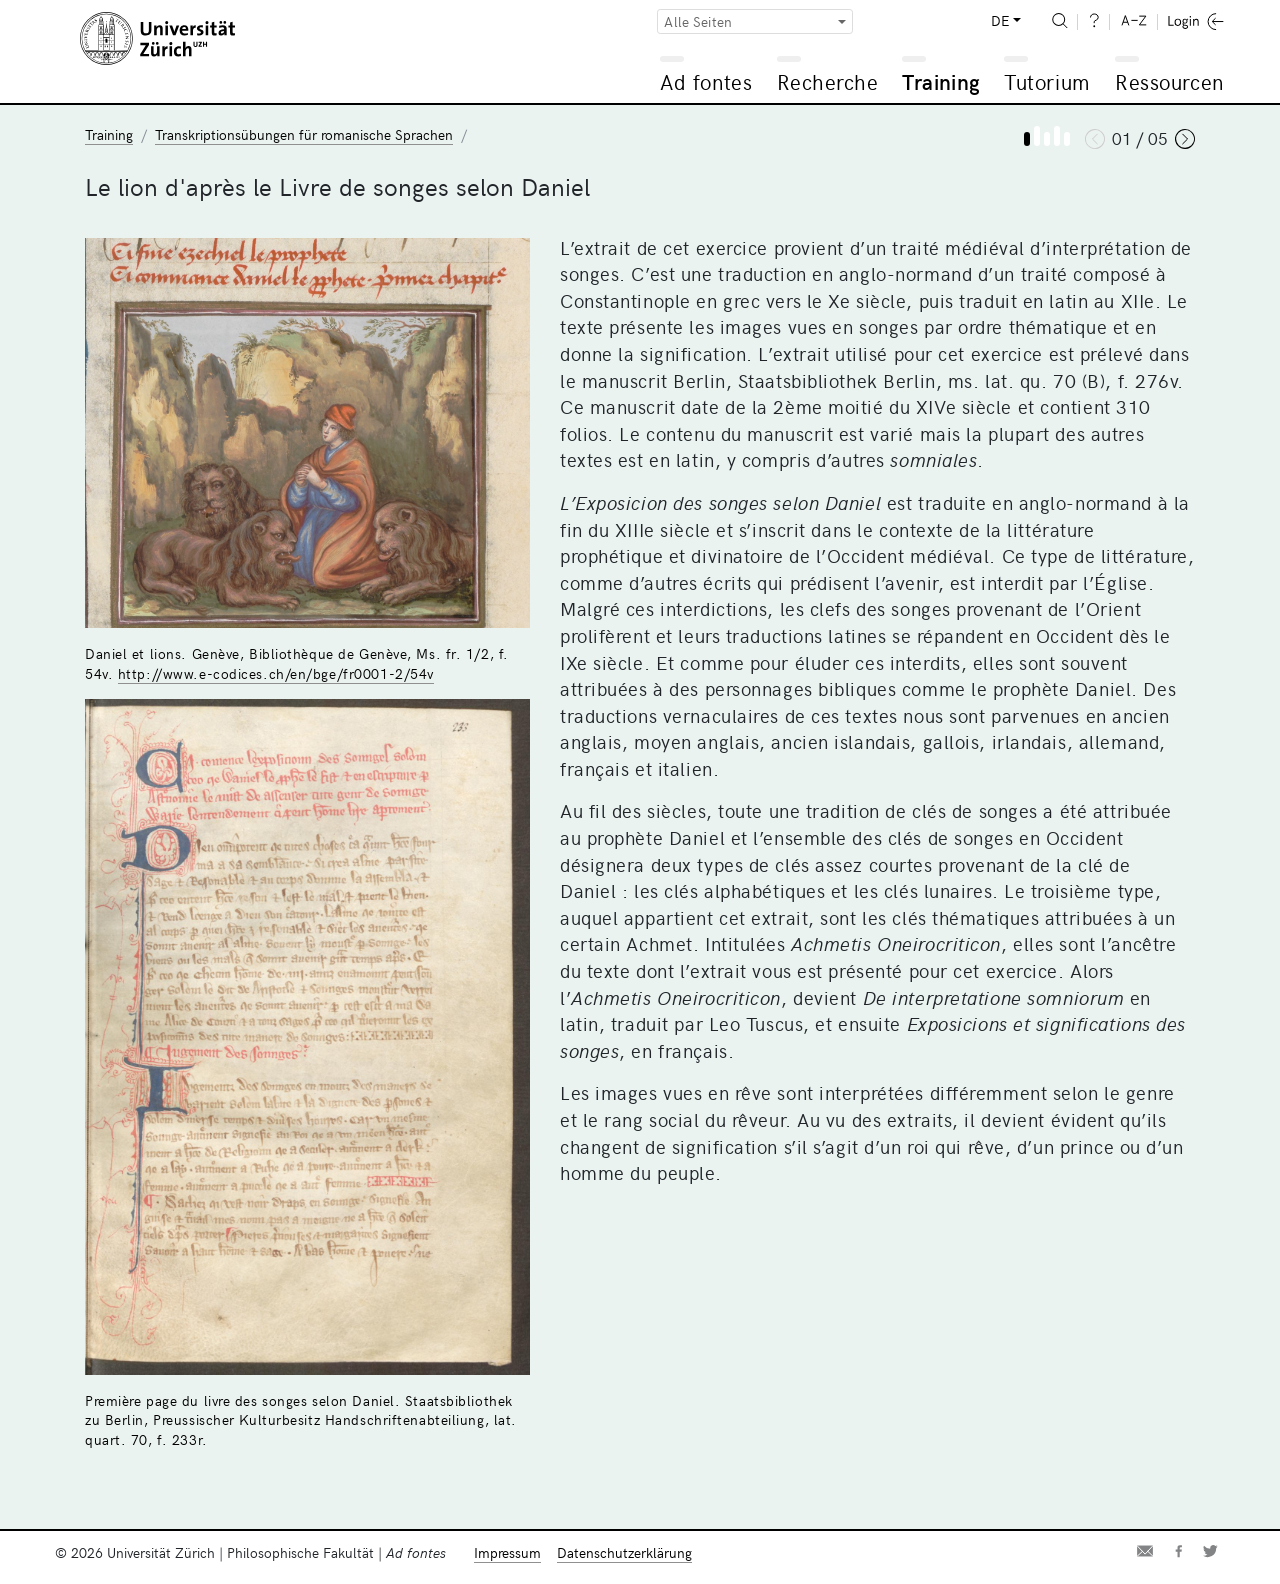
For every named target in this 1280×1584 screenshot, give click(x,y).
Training (941, 81)
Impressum (507, 1552)
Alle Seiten (698, 21)
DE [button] (1000, 20)
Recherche (828, 81)
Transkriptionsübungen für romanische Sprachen (304, 134)
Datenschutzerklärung (624, 1552)
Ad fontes (706, 81)
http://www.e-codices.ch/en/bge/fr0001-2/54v (276, 673)
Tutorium (1046, 81)
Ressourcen (1169, 81)
